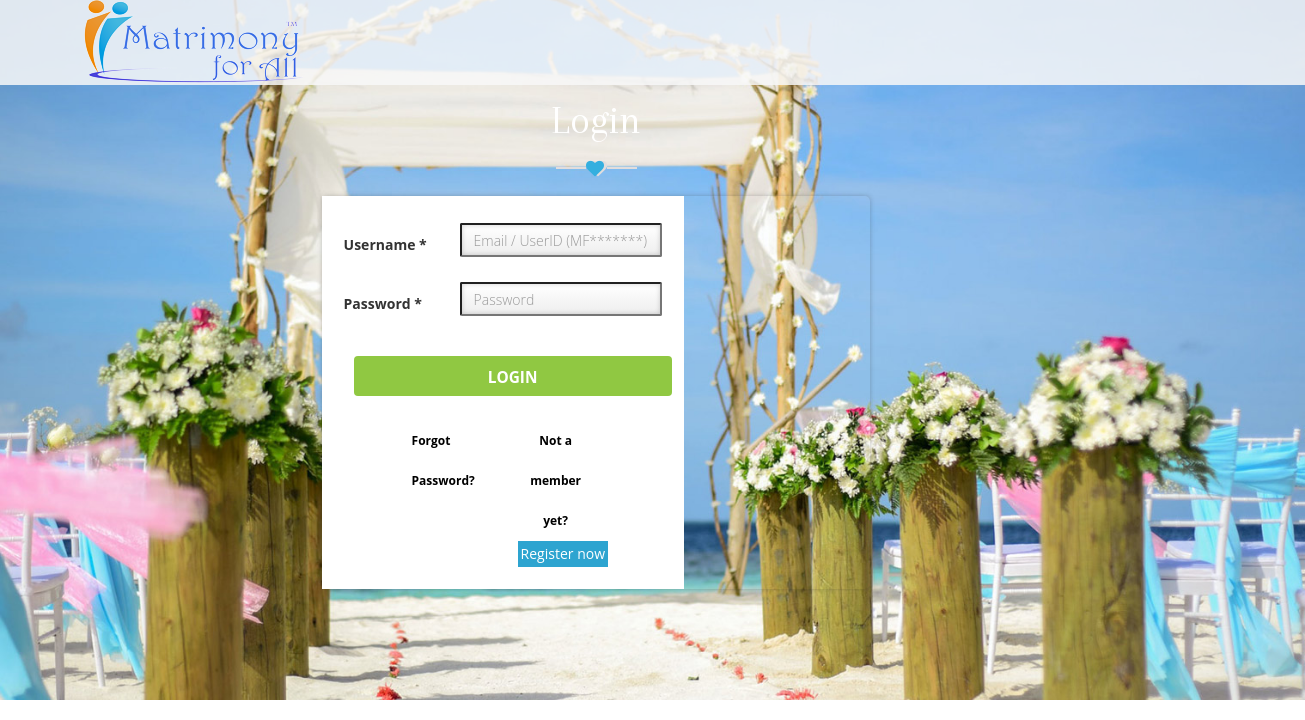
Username (385, 244)
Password (383, 303)
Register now (563, 553)
